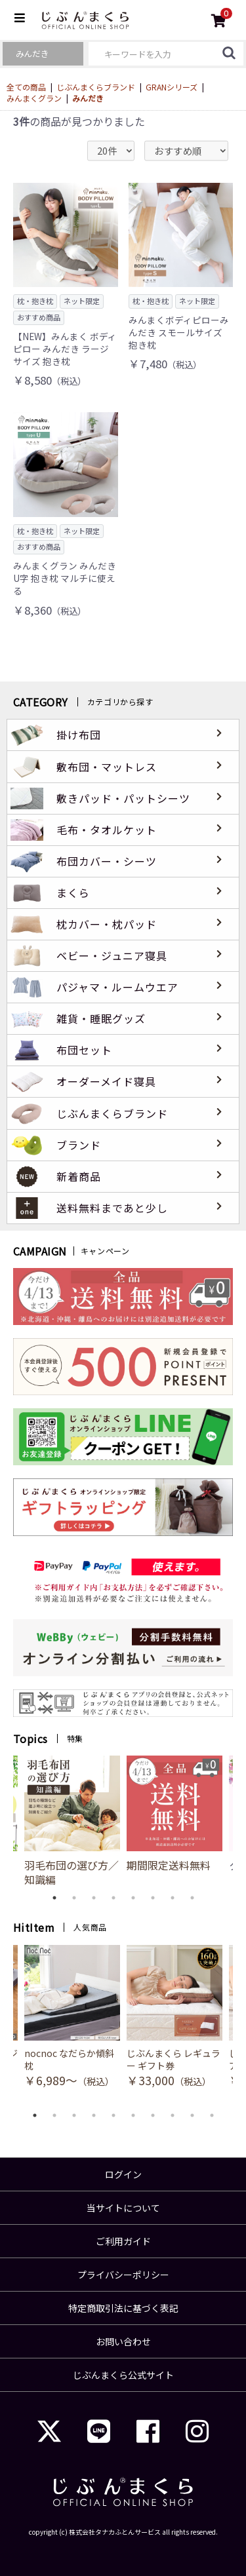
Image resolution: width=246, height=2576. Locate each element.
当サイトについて (123, 2207)
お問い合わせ (123, 2341)
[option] (174, 1814)
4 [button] (113, 1897)
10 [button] (211, 2115)
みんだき (88, 98)
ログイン (123, 2174)
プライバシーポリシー (123, 2274)
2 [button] (74, 1897)
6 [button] (152, 1897)
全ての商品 (26, 86)
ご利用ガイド (123, 2241)
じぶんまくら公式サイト (123, 2374)
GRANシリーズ (171, 86)
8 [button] (192, 1897)
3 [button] (93, 1897)
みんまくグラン (34, 98)
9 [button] (192, 2115)
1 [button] (54, 1897)
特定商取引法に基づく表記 (123, 2308)
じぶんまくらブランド (95, 86)
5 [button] (133, 1897)
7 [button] (172, 1897)
